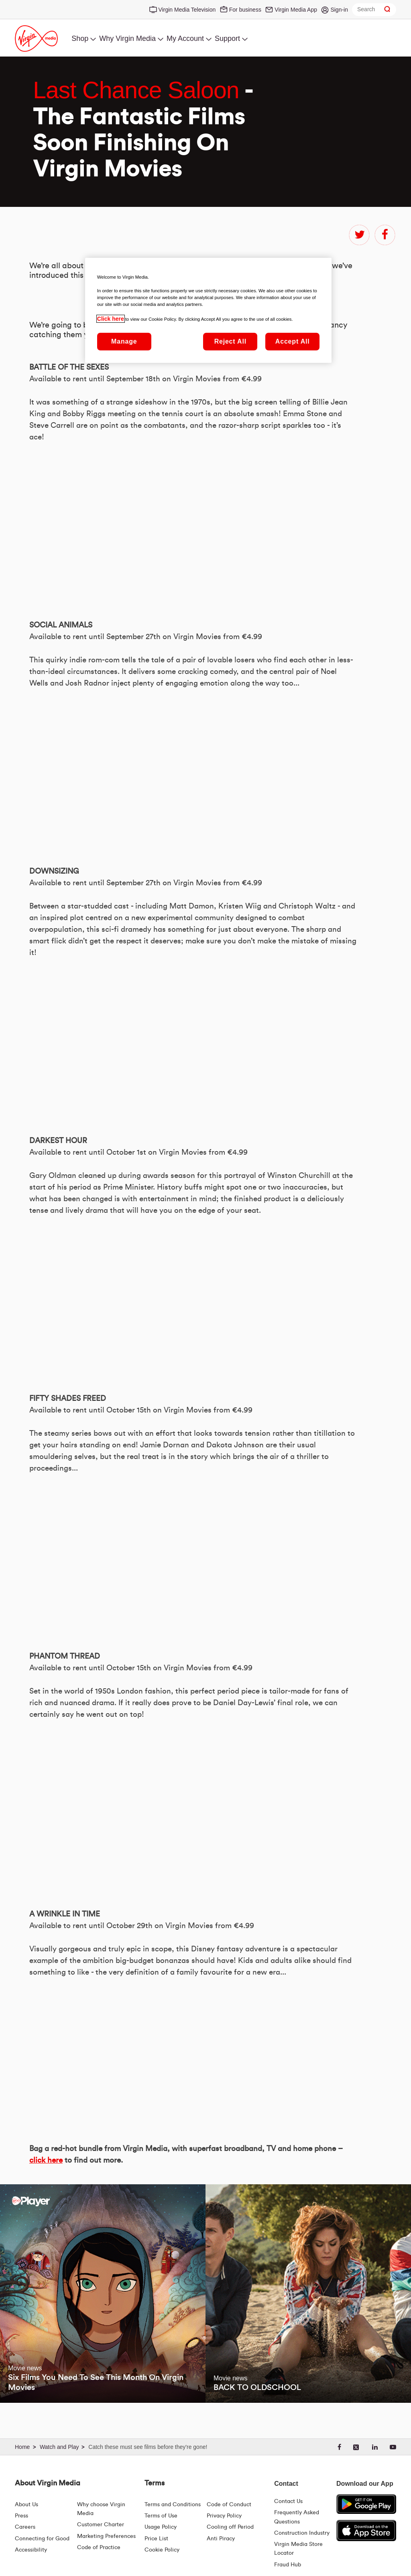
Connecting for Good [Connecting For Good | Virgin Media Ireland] (42, 2539)
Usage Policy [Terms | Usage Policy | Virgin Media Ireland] (160, 2527)
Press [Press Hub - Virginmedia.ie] (21, 2516)
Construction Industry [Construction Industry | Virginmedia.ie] (302, 2533)
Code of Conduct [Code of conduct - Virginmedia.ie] (229, 2504)
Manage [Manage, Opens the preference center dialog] (124, 341)
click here (46, 2160)
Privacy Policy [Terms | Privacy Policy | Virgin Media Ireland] (224, 2516)
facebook (385, 235)
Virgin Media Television (187, 9)
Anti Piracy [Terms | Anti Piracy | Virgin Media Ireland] (221, 2539)
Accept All (292, 341)
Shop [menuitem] (79, 38)
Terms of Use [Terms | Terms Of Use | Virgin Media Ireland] (160, 2516)
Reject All (230, 341)
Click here (110, 319)
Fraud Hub (287, 2565)
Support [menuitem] (227, 38)
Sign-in (339, 9)
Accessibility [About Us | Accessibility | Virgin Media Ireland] (31, 2550)
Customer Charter (100, 2524)
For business (245, 9)
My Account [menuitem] (185, 38)
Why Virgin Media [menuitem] (127, 38)
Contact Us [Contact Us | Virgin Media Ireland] (288, 2501)
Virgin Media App (296, 9)
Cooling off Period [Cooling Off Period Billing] (230, 2527)
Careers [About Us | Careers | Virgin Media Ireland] (25, 2527)
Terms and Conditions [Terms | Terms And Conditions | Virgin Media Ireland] (172, 2504)
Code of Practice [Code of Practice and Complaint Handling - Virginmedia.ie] (98, 2547)
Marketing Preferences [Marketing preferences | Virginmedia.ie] (106, 2536)
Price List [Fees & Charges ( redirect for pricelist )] (156, 2539)
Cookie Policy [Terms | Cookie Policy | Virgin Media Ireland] (161, 2550)
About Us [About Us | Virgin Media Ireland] (26, 2504)
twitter (359, 235)
